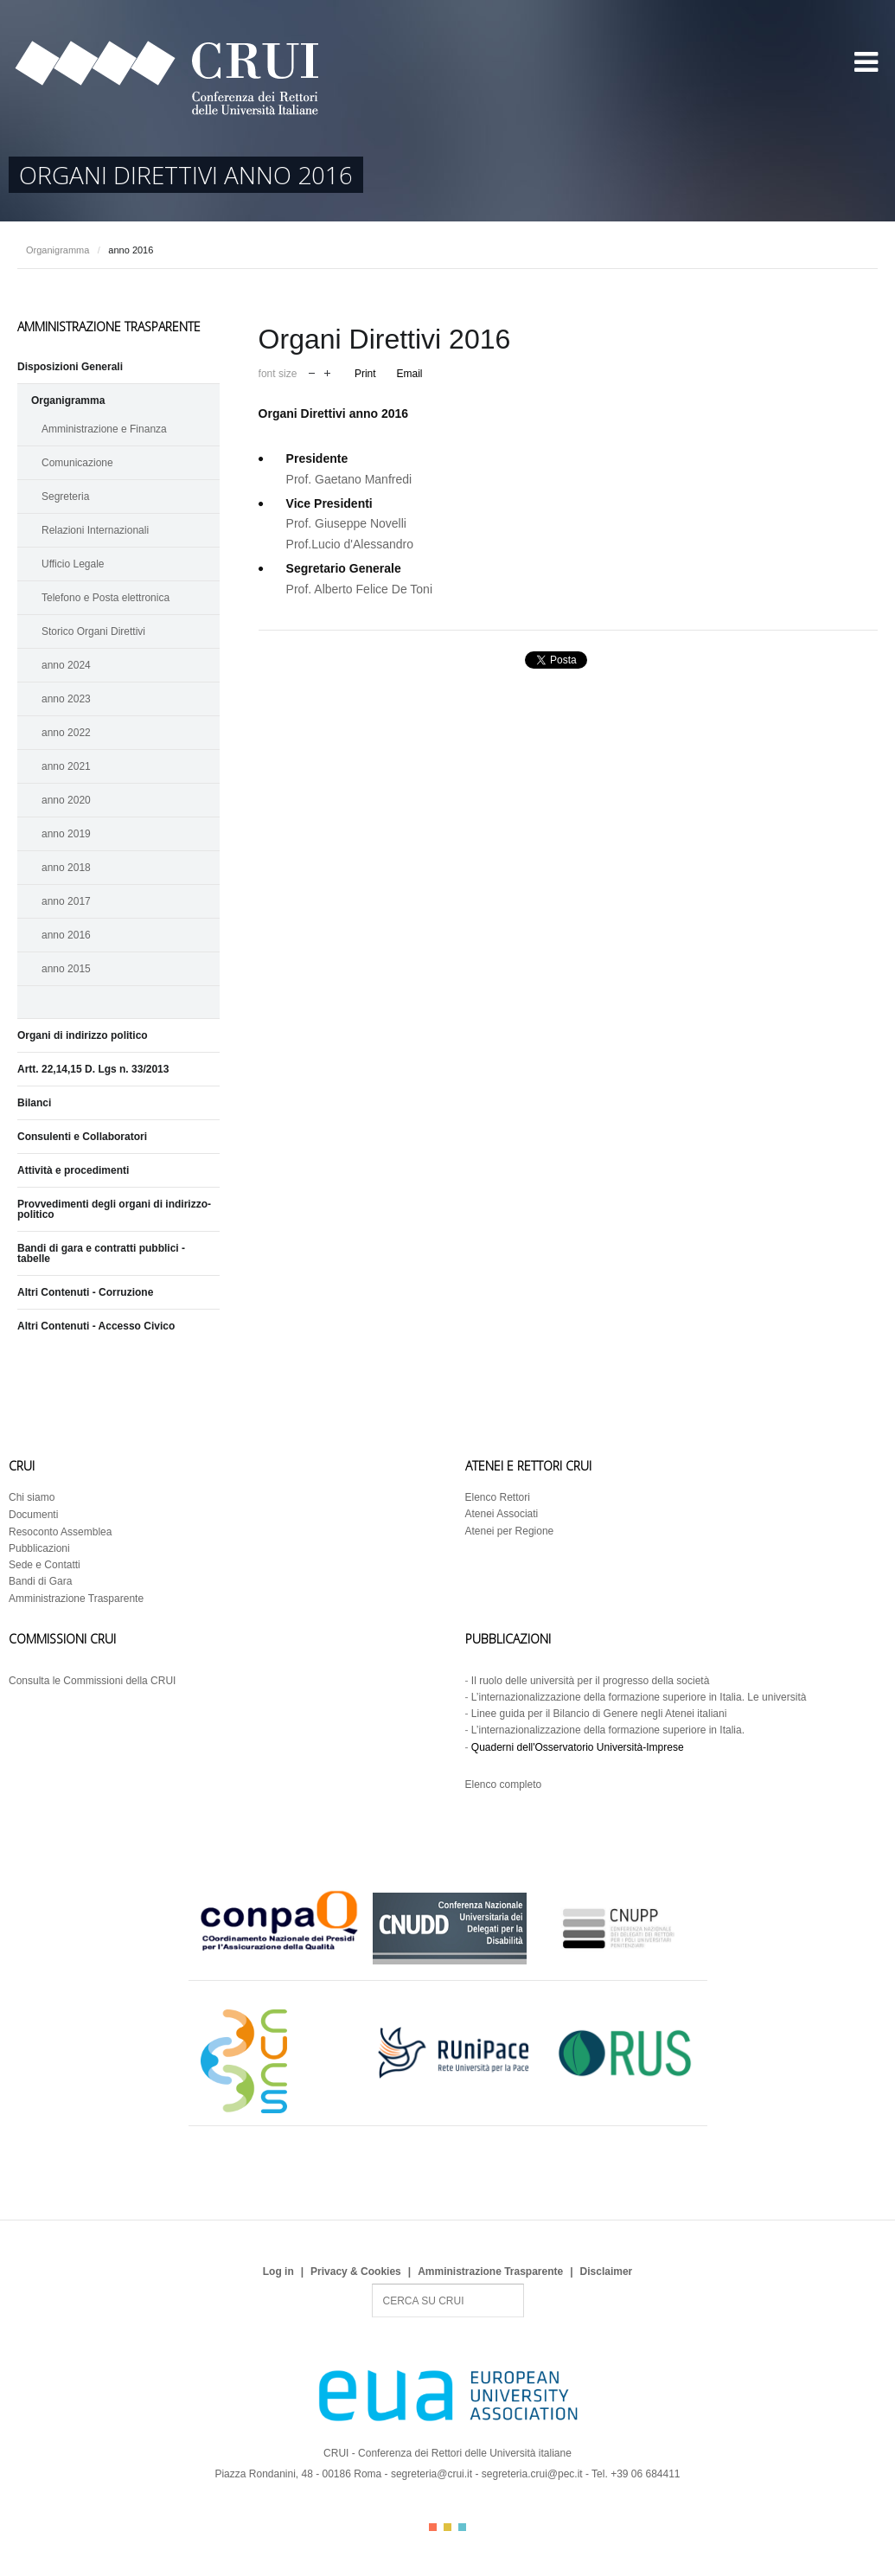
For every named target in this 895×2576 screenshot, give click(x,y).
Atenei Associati (502, 1514)
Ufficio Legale (73, 564)
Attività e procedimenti (73, 1170)
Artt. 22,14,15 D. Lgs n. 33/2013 (93, 1069)
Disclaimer (606, 2271)
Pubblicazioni (39, 1548)
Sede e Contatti (44, 1565)
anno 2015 (66, 969)
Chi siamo (31, 1497)
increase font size (327, 371)
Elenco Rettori (497, 1497)
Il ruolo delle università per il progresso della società (590, 1681)
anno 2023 (66, 699)
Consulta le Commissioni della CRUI (92, 1681)
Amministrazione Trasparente (76, 1598)
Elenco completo (503, 1784)
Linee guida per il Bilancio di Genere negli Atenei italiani (599, 1714)
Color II (447, 2527)
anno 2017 (66, 901)
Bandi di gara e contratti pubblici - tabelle (101, 1253)
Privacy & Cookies (355, 2271)
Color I (433, 2527)
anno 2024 (66, 665)
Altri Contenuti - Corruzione (85, 1292)
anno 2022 (66, 733)
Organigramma (57, 250)
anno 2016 (66, 935)
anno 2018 (66, 868)
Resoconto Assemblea (60, 1532)
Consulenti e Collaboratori (82, 1137)
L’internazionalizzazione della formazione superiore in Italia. (608, 1730)
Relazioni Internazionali (95, 530)
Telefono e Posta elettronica (105, 598)
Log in (278, 2271)
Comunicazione (77, 463)
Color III (462, 2527)
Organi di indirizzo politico (82, 1035)
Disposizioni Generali (70, 367)
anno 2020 (66, 800)
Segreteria (65, 496)
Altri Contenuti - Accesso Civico (96, 1326)
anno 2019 (66, 834)
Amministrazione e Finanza (104, 429)
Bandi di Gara (40, 1581)
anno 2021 (66, 766)
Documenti (33, 1515)
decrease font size (311, 371)
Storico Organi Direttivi (93, 631)
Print (365, 374)
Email (409, 374)
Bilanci (34, 1103)
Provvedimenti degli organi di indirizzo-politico (114, 1209)
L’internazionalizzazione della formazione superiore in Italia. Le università (639, 1697)
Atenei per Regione (509, 1531)
